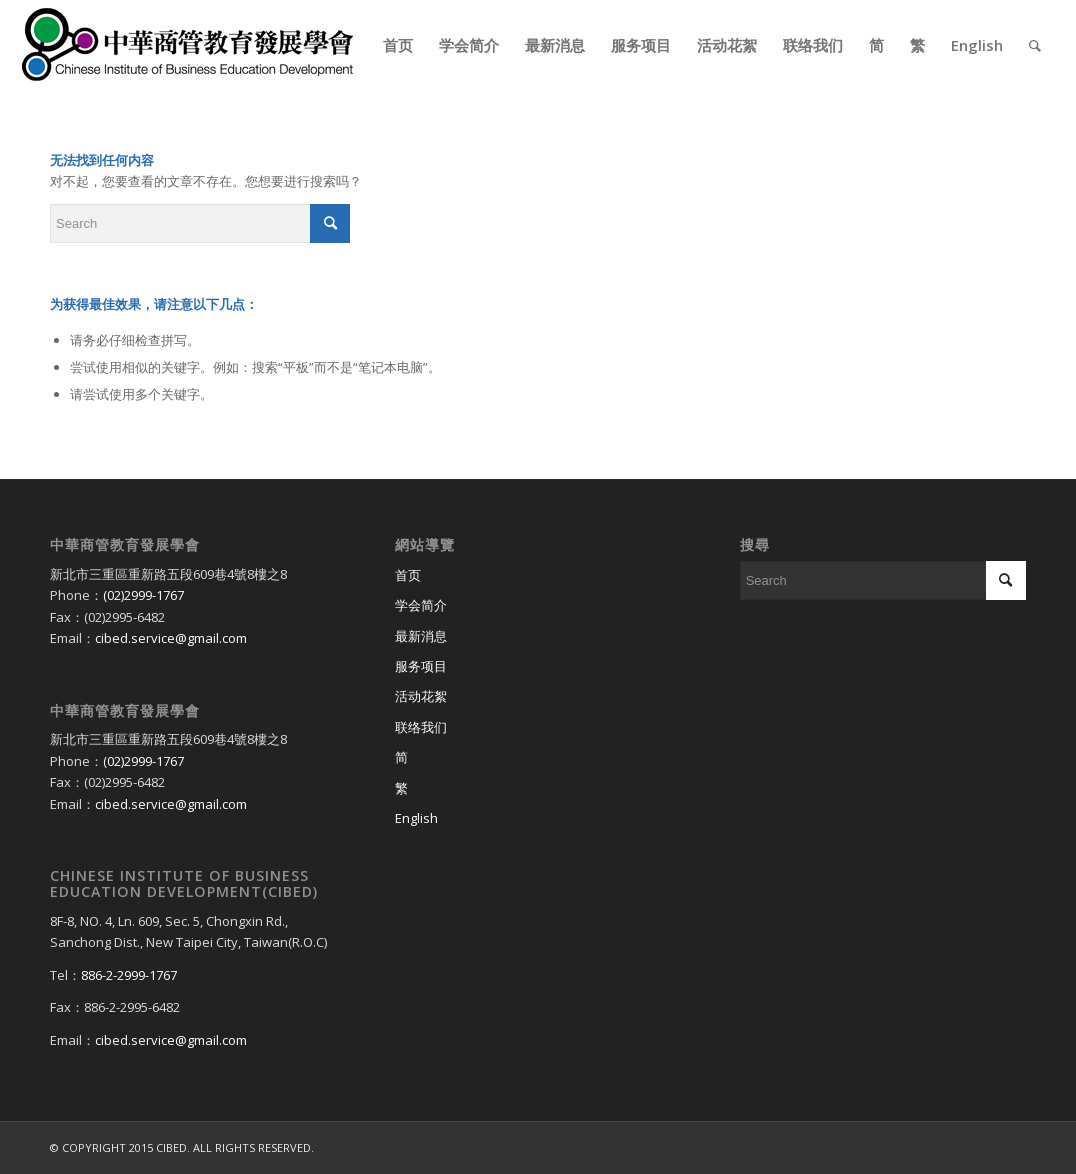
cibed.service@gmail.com (171, 638)
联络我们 (421, 727)
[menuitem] (398, 45)
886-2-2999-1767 (129, 975)
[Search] (1035, 45)
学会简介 (421, 605)
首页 (408, 575)
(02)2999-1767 (143, 595)
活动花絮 (421, 696)
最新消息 (421, 636)
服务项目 (421, 666)
